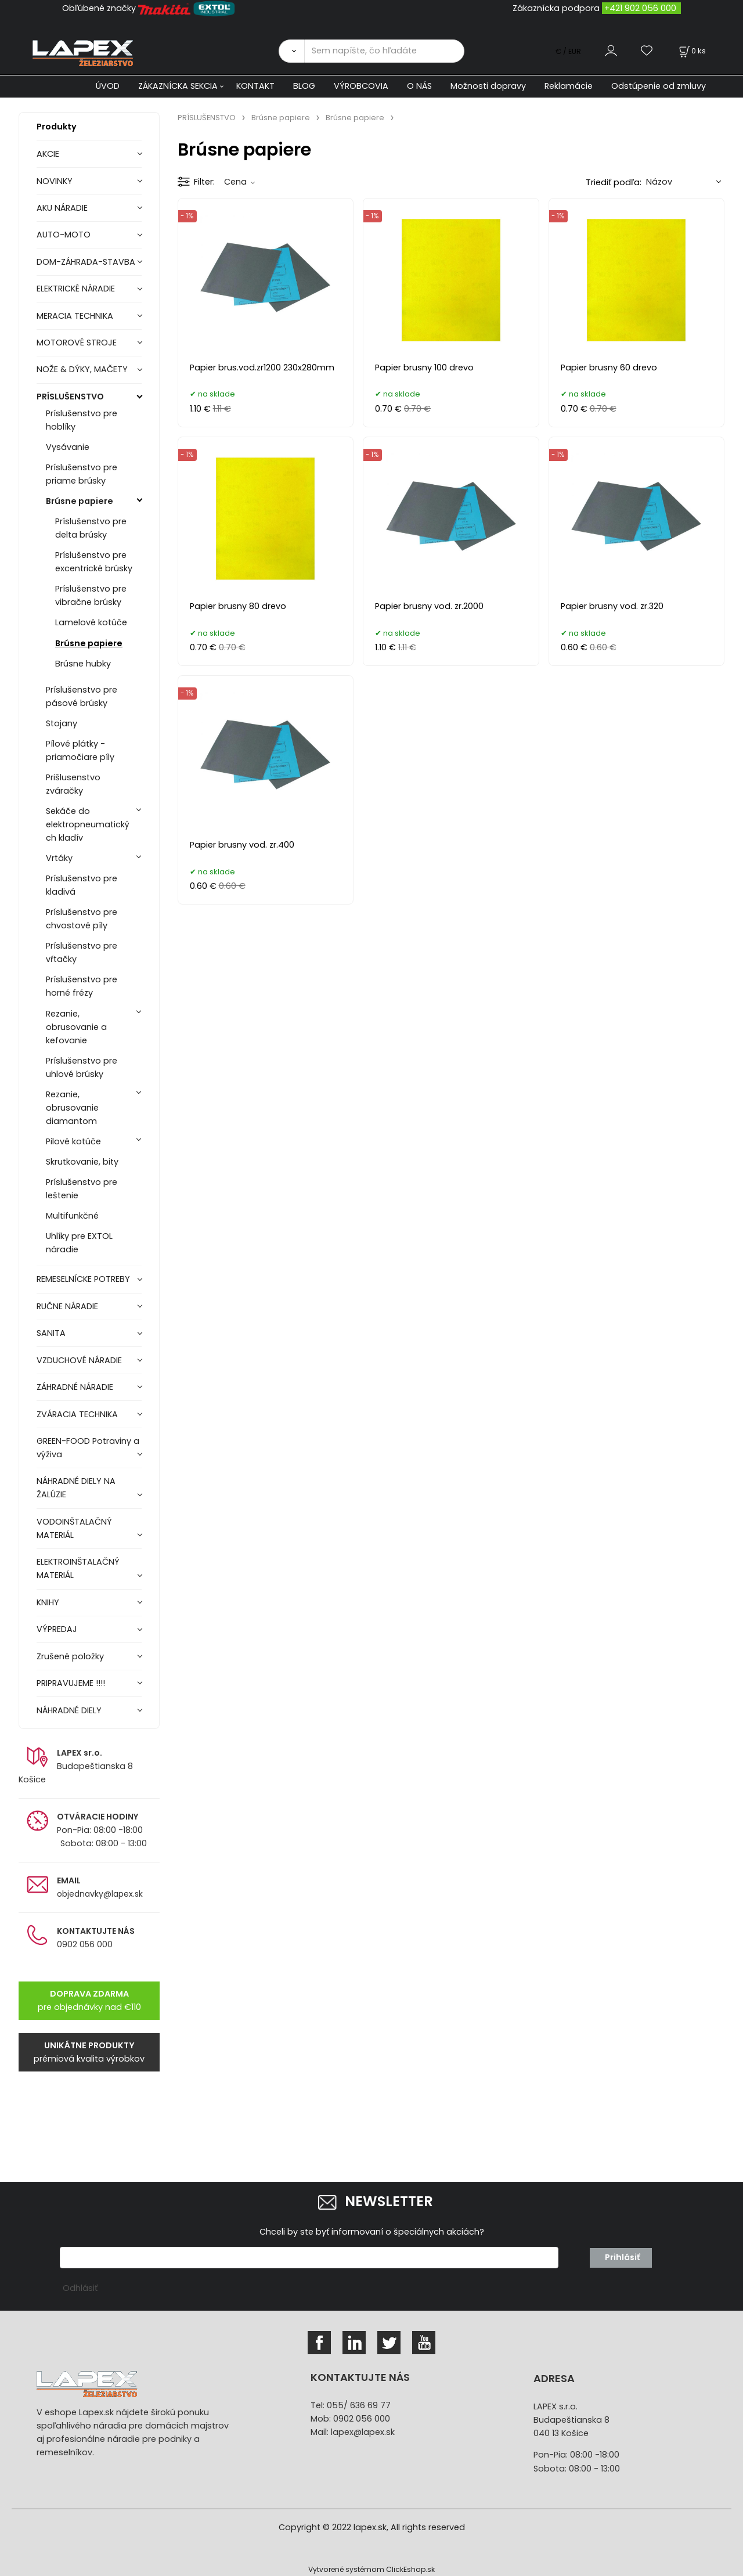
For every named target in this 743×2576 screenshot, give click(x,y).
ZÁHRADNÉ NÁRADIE (75, 1387)
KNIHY (48, 1602)
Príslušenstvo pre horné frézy (81, 986)
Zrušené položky (70, 1656)
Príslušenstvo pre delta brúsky (91, 528)
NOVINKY (55, 181)
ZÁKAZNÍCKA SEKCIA (178, 86)
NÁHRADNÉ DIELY (69, 1710)
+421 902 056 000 (640, 8)
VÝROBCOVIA (361, 86)
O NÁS (419, 86)
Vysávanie (67, 447)
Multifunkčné (72, 1216)
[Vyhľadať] (291, 51)
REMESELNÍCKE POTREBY (83, 1279)
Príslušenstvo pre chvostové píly (81, 918)
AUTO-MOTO (64, 234)
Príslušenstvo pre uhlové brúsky (81, 1067)
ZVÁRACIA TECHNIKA (77, 1414)
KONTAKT (255, 86)
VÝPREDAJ (57, 1629)
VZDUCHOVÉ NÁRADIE (79, 1360)
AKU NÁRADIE (62, 208)
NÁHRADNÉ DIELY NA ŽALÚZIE (76, 1487)
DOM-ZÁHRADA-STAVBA (86, 262)
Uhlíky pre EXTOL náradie (79, 1242)
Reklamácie (568, 86)
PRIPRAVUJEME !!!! (71, 1683)
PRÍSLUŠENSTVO (70, 396)
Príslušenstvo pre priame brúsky (81, 474)
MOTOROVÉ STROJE (77, 342)
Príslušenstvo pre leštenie (81, 1188)
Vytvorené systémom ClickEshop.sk (371, 2569)
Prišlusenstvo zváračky (73, 784)
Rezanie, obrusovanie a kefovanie (76, 1027)
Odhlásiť (80, 2288)
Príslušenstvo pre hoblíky (81, 420)
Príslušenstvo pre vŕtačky (81, 952)
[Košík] (691, 50)
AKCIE (48, 154)
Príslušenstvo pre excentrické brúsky (93, 561)
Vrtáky (59, 858)
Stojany (61, 723)
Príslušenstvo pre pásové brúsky (81, 696)
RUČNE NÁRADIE (67, 1306)
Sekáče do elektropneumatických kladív (87, 824)
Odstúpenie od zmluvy (658, 86)
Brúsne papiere (79, 501)
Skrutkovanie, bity (82, 1162)
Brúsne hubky (83, 663)
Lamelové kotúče (91, 622)
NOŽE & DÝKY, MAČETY (82, 369)
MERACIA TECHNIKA (75, 316)
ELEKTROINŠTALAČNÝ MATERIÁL (78, 1568)
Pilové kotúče (73, 1141)
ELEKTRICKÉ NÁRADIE (76, 288)
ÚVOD (108, 86)
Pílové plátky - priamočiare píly (80, 750)
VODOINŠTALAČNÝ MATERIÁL (74, 1528)
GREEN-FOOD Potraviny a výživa (88, 1447)
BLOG (304, 86)
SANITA (51, 1333)
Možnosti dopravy (488, 86)
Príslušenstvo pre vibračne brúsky (91, 595)
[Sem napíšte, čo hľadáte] (384, 51)
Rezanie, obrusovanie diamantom (72, 1108)
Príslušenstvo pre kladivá (81, 885)
